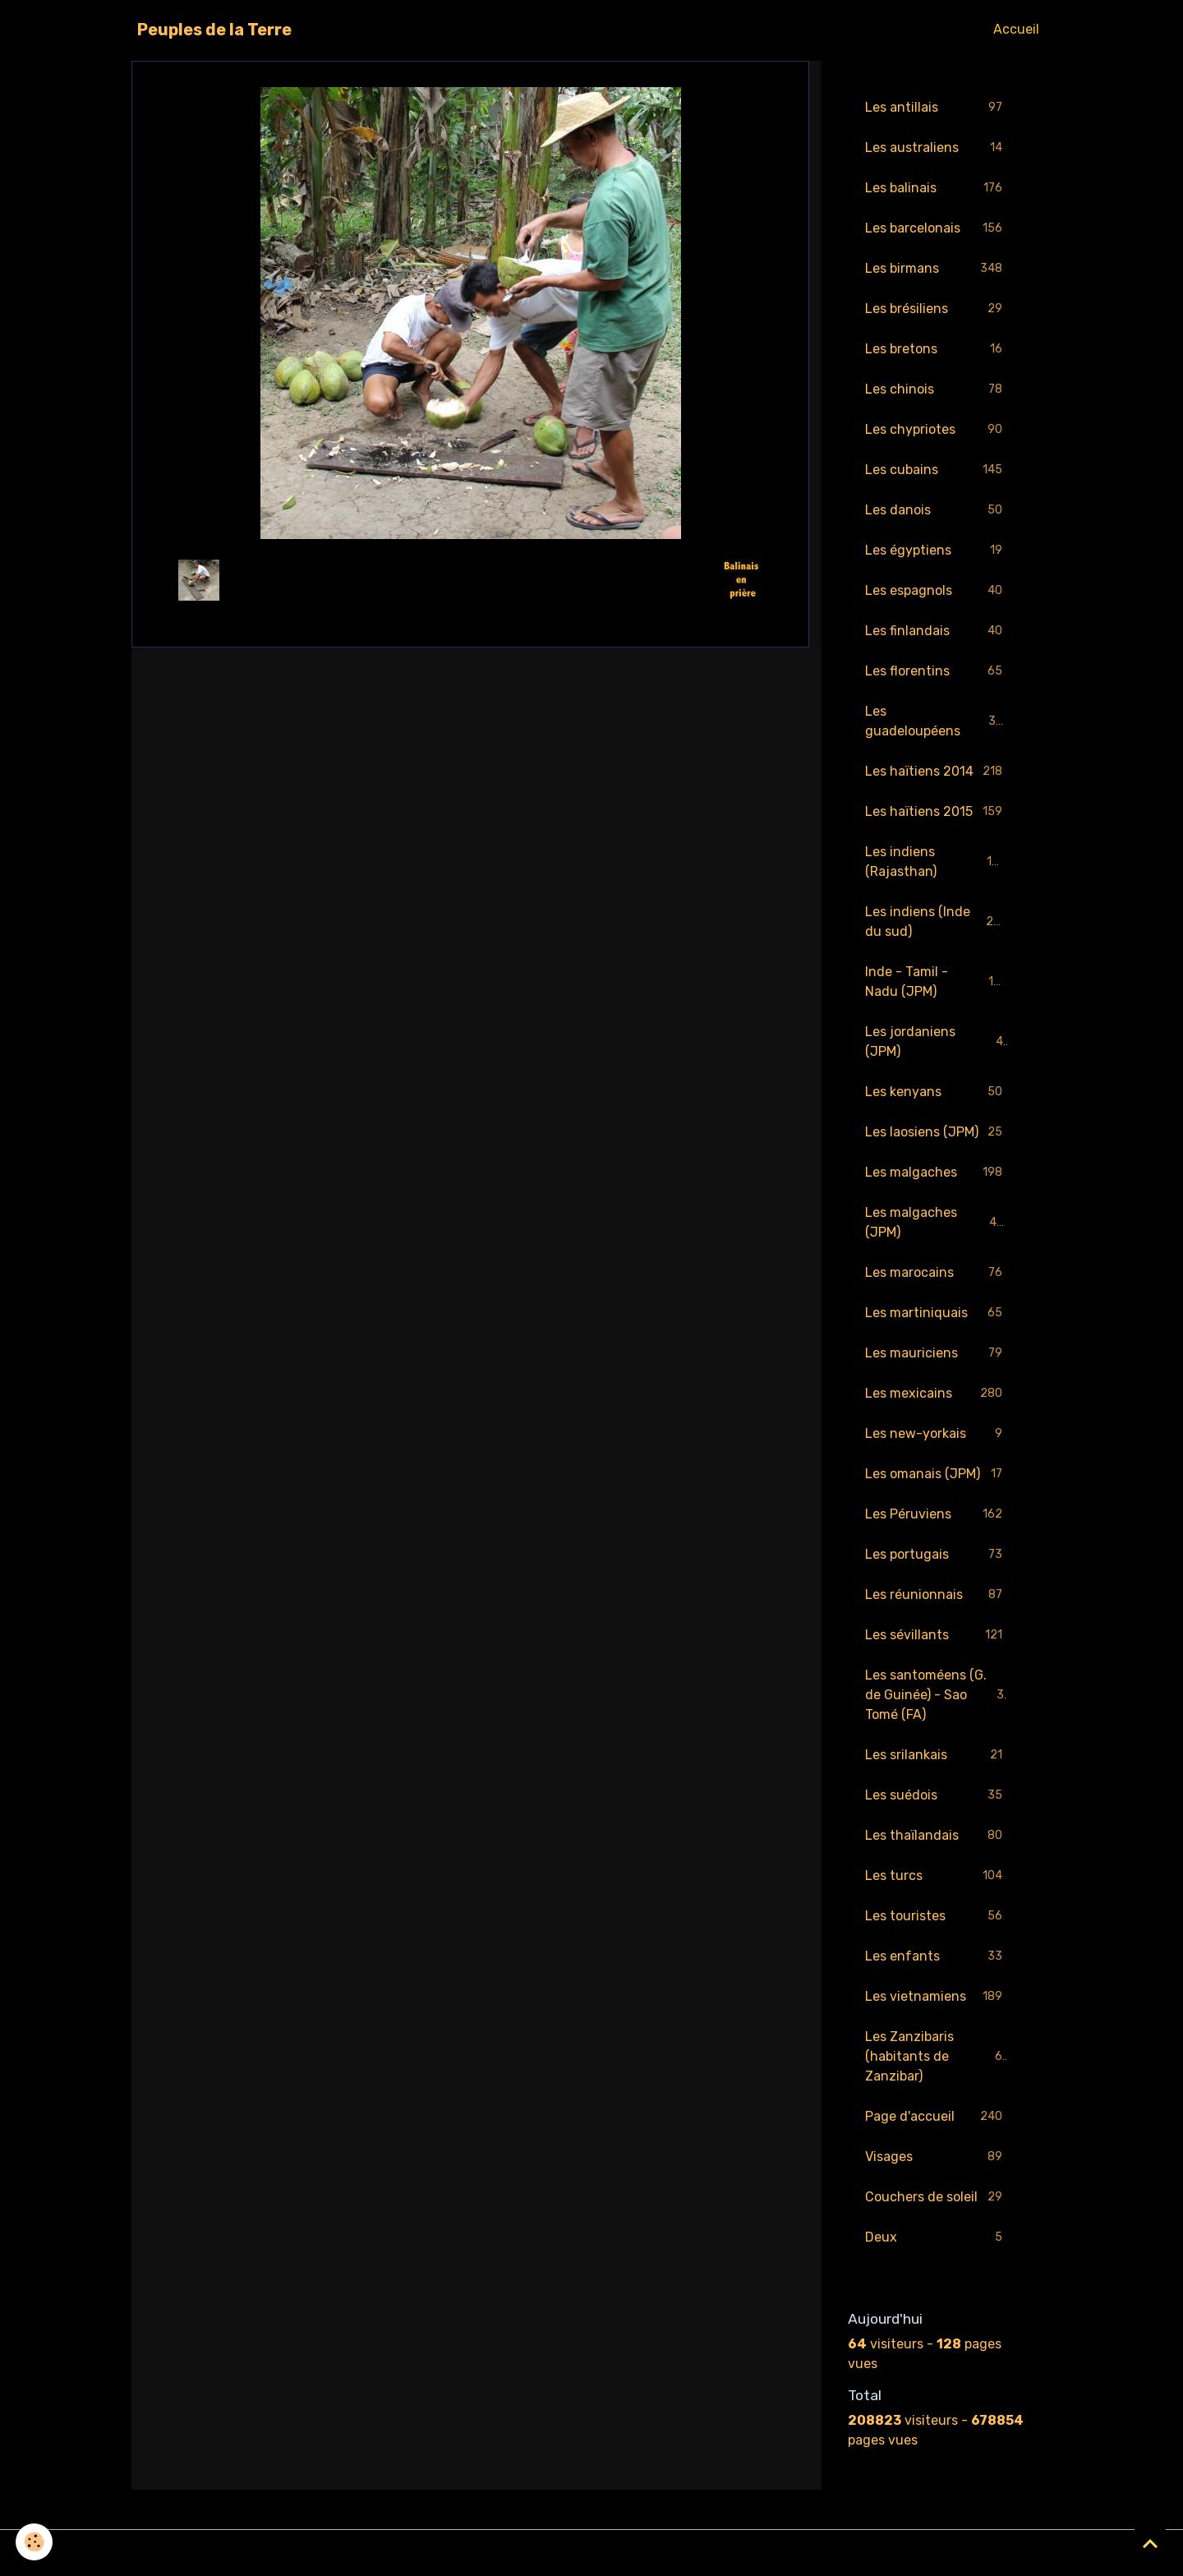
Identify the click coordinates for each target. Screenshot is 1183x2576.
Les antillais (936, 108)
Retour (470, 580)
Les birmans (936, 269)
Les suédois (936, 1795)
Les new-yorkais (936, 1434)
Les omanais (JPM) (936, 1474)
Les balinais (936, 188)
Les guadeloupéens (936, 721)
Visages (936, 2157)
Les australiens (936, 148)
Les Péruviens (936, 1514)
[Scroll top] (1150, 2543)
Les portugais (936, 1555)
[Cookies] (34, 2541)
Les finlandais (936, 631)
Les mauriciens (936, 1353)
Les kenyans (936, 1092)
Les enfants (936, 1956)
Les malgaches (936, 1173)
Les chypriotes (936, 430)
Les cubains (936, 470)
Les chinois (936, 389)
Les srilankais (936, 1755)
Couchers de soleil (936, 2197)
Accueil (1016, 29)
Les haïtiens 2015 (936, 812)
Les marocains (936, 1273)
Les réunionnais (936, 1595)
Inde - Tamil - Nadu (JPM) (936, 981)
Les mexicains (936, 1394)
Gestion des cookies (592, 2552)
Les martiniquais (936, 1313)
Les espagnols (936, 591)
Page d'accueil (936, 2117)
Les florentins (936, 671)
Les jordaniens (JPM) (936, 1041)
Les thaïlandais (936, 1836)
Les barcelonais (936, 228)
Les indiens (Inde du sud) (936, 921)
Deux (936, 2237)
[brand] (214, 29)
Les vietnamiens (936, 1997)
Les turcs (936, 1876)
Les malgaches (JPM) (936, 1222)
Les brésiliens (936, 309)
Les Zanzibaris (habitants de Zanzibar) (937, 2056)
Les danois (936, 510)
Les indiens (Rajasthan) (936, 861)
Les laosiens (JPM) (936, 1132)
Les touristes (936, 1916)
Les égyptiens (936, 550)
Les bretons (936, 349)
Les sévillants (936, 1635)
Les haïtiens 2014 (936, 772)
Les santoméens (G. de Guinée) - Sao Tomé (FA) (938, 1694)
